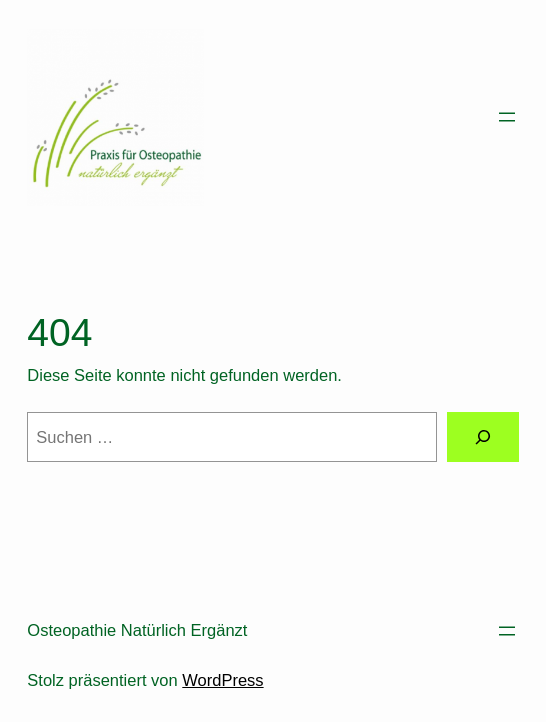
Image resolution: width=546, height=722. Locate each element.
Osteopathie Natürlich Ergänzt (137, 630)
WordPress (222, 680)
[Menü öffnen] (507, 117)
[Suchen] (483, 437)
